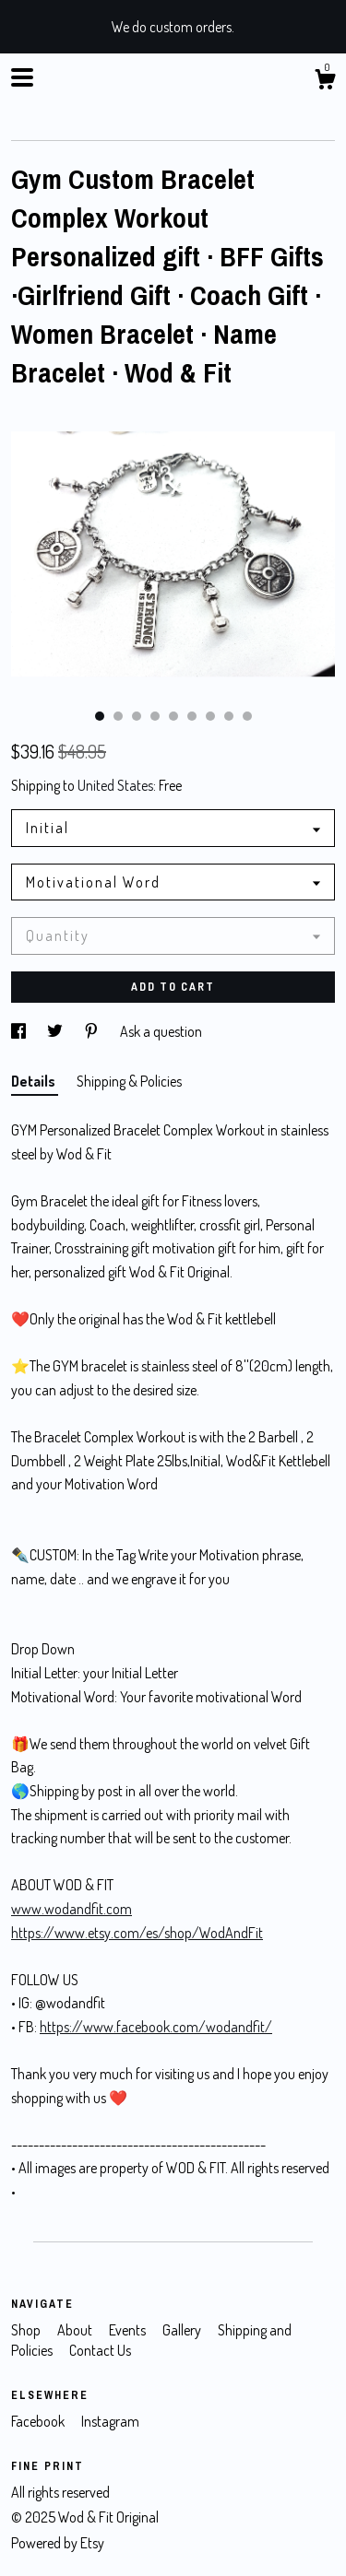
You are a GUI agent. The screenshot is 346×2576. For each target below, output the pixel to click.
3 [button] (136, 716)
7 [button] (210, 716)
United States (115, 785)
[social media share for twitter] (56, 1031)
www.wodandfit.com (71, 1909)
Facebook (39, 2421)
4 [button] (155, 716)
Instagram (110, 2421)
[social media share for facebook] (20, 1031)
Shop (27, 2330)
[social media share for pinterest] (92, 1031)
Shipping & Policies (129, 1081)
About (76, 2330)
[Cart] (325, 82)
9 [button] (247, 716)
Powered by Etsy (57, 2543)
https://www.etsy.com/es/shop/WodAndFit (137, 1932)
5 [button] (173, 716)
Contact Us (100, 2350)
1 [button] (99, 716)
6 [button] (192, 716)
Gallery (183, 2330)
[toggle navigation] (22, 77)
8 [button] (228, 716)
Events (129, 2330)
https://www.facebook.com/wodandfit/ (156, 2026)
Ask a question (161, 1031)
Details (34, 1081)
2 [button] (118, 716)
